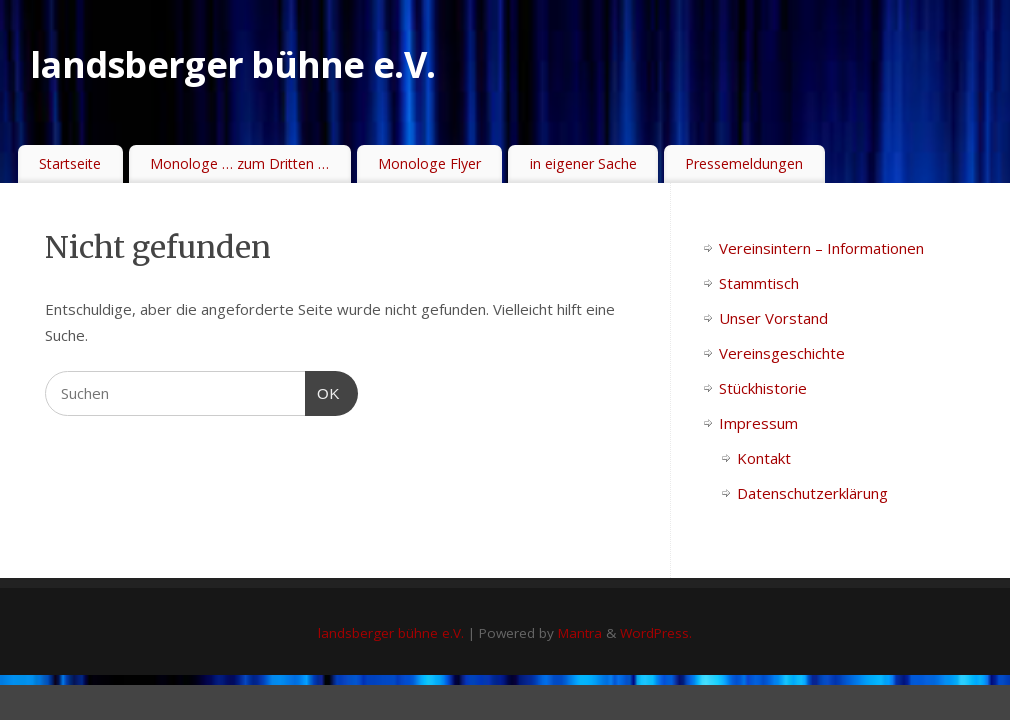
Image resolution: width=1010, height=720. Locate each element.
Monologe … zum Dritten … (239, 163)
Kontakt (764, 458)
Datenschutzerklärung (812, 493)
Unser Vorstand (773, 318)
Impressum (758, 423)
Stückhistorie (763, 388)
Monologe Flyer (429, 163)
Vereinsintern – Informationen (821, 248)
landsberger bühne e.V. (232, 64)
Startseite (70, 163)
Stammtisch (759, 283)
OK (323, 391)
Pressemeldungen (744, 163)
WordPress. (656, 633)
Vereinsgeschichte (782, 353)
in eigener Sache (583, 163)
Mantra (580, 633)
